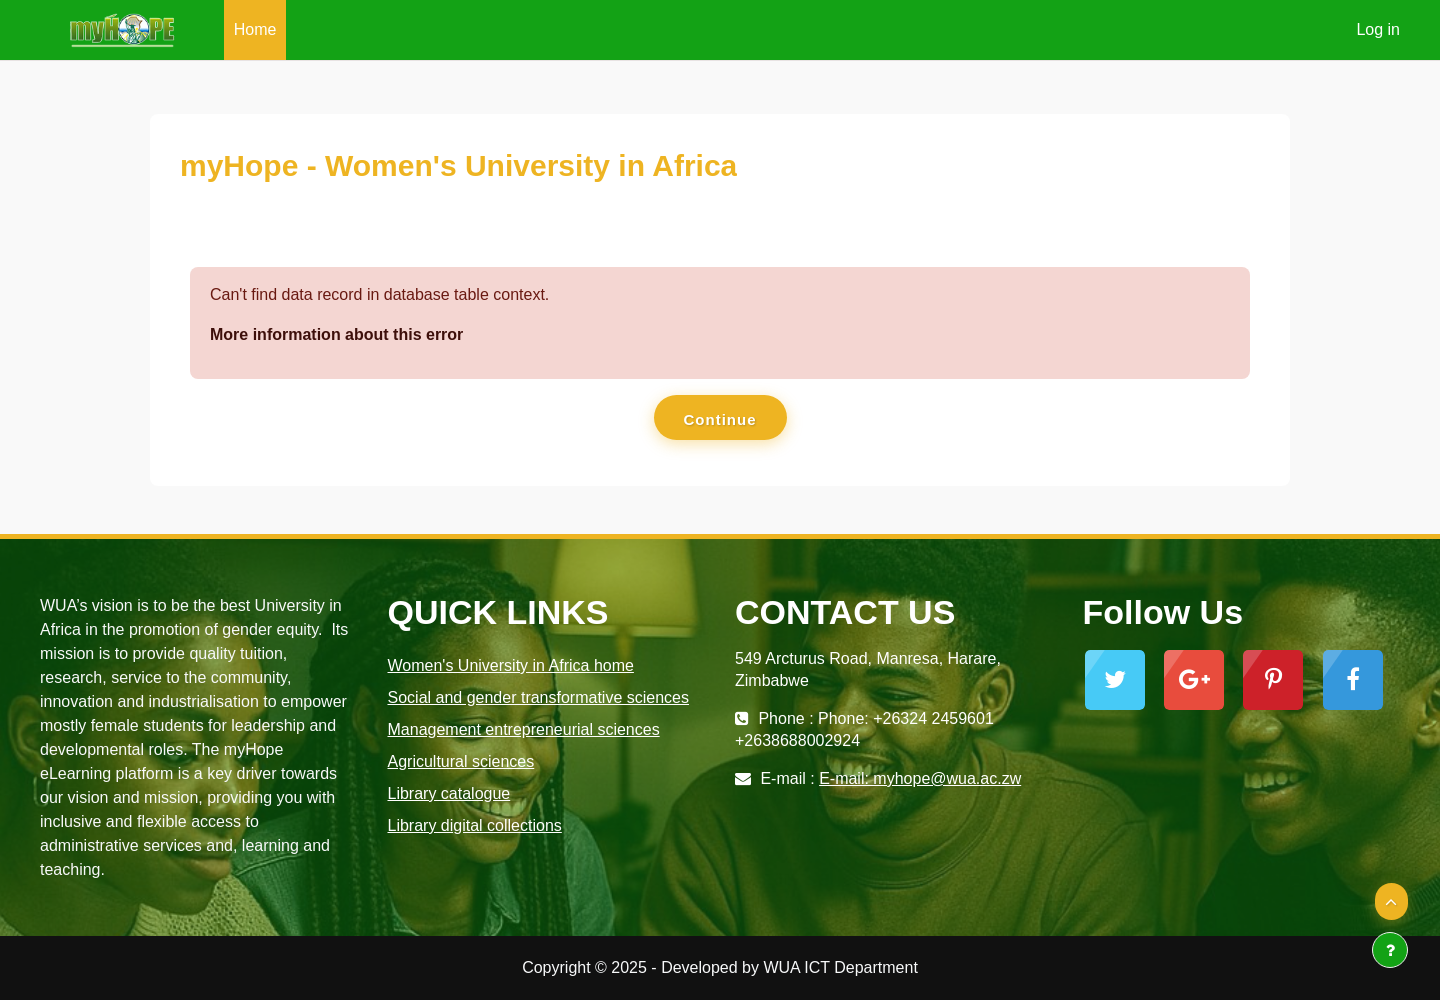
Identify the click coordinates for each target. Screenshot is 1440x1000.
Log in (1378, 29)
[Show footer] (1390, 950)
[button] (1391, 902)
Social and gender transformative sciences (539, 697)
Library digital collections (475, 825)
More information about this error (336, 334)
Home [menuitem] (255, 29)
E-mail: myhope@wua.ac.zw (920, 778)
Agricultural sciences (461, 761)
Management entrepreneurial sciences (524, 729)
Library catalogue (449, 793)
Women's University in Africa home (511, 665)
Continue (720, 419)
